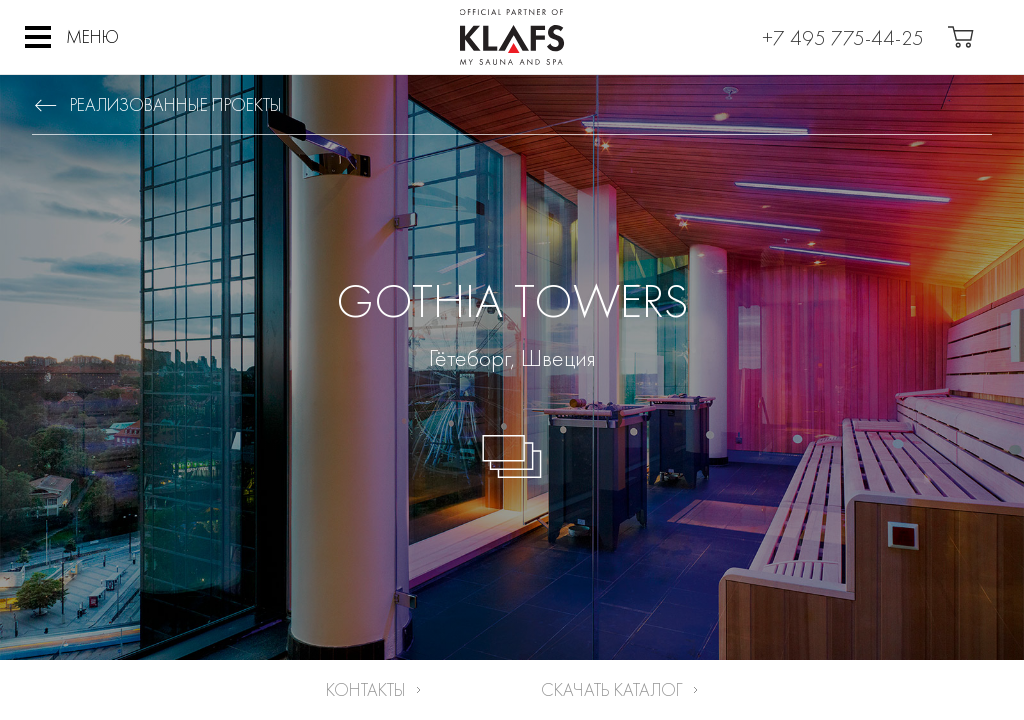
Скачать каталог (612, 689)
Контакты (366, 689)
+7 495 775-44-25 (843, 37)
